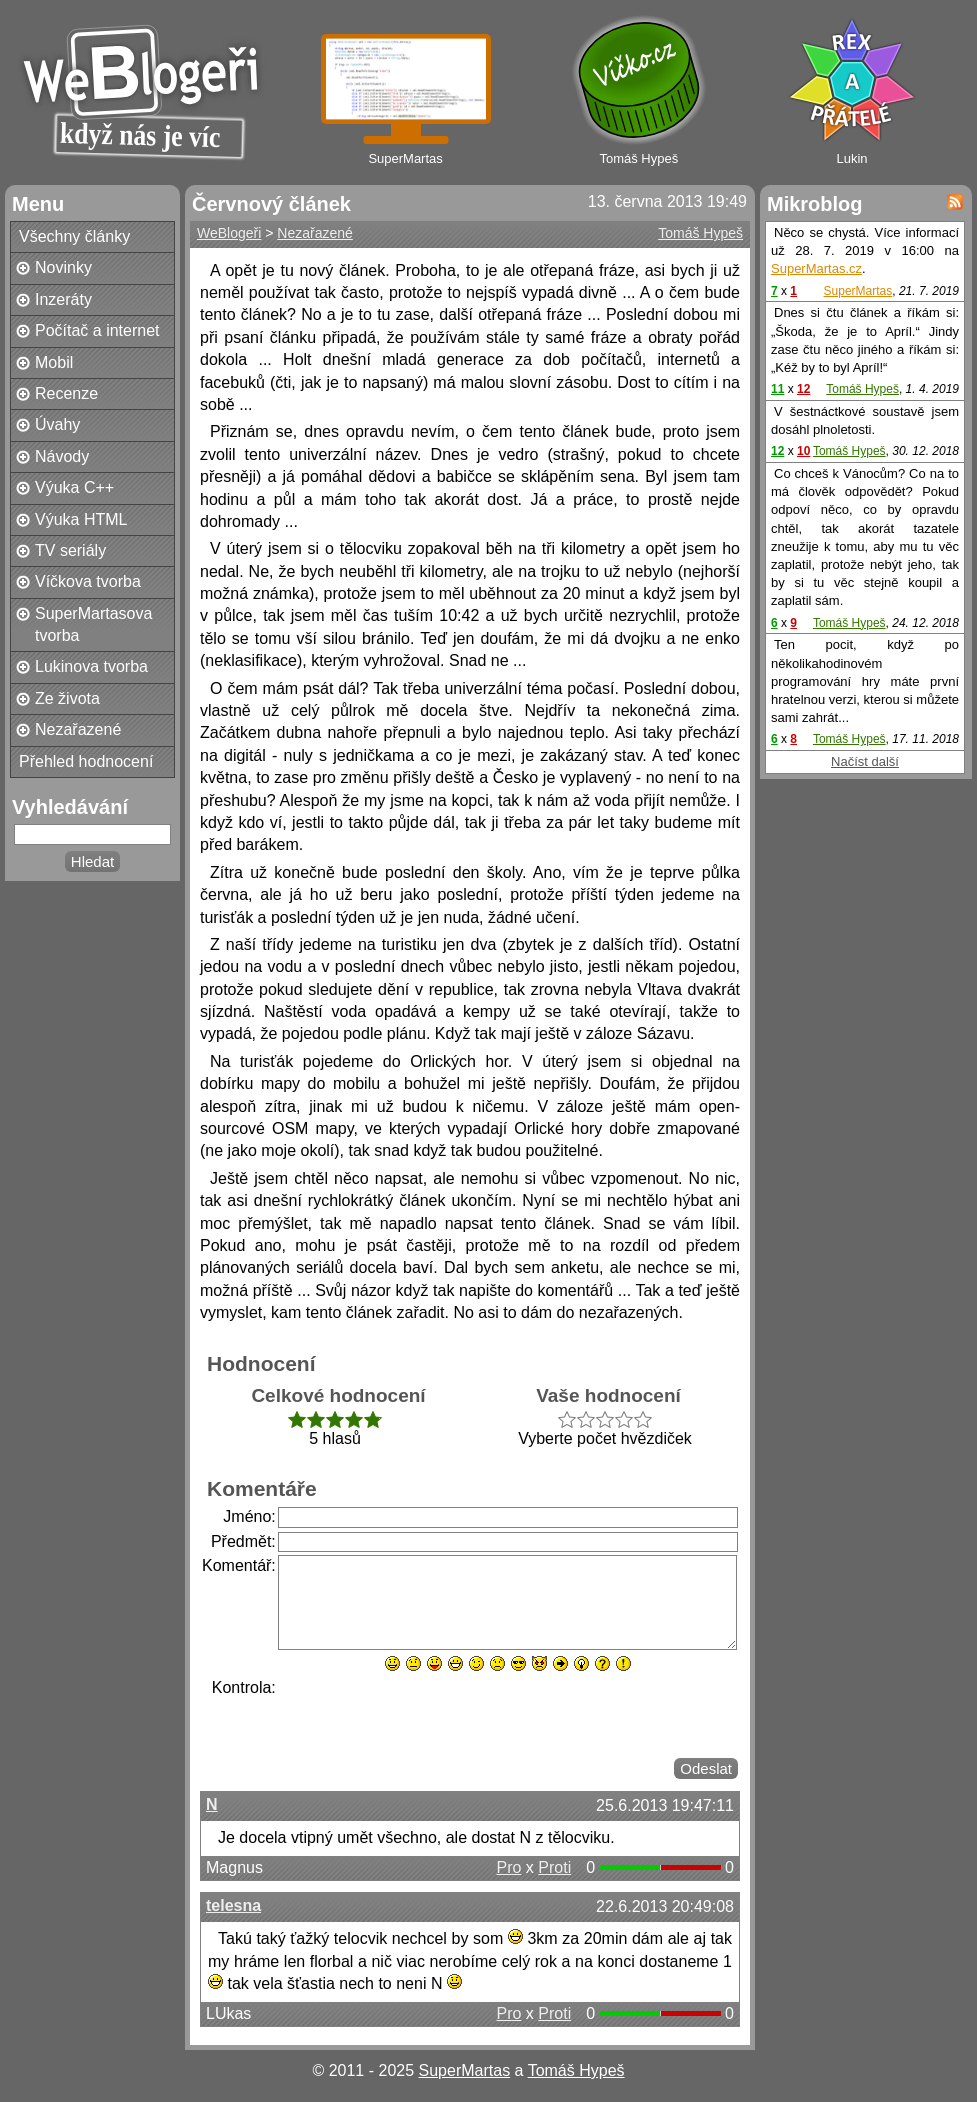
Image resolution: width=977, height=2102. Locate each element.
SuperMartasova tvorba (93, 624)
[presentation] (430, 1716)
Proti (554, 1867)
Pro (508, 1867)
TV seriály (70, 550)
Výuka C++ (74, 487)
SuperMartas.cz (816, 268)
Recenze (66, 393)
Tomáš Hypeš (700, 233)
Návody (62, 456)
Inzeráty (63, 299)
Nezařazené (78, 729)
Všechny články (74, 236)
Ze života (67, 698)
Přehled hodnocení (86, 761)
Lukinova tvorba (91, 666)
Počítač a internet (97, 330)
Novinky (63, 267)
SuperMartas (858, 291)
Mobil (54, 362)
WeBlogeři (229, 233)
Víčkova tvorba (88, 581)
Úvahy (57, 424)
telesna (233, 1905)
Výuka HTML (81, 519)
